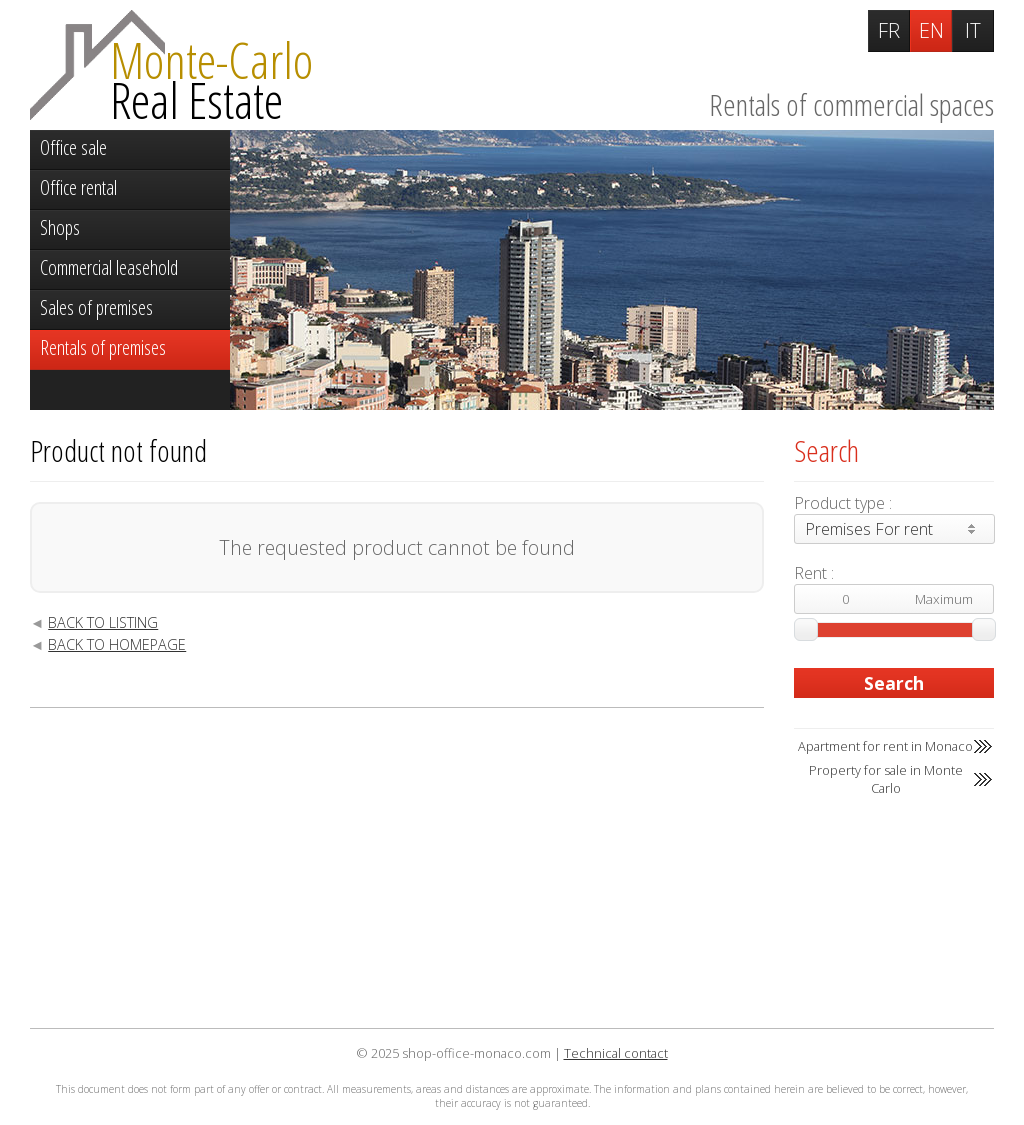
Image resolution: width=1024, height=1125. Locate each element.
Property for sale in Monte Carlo (886, 779)
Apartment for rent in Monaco (885, 746)
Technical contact (616, 1053)
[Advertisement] (397, 868)
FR (889, 30)
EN (931, 30)
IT (973, 30)
